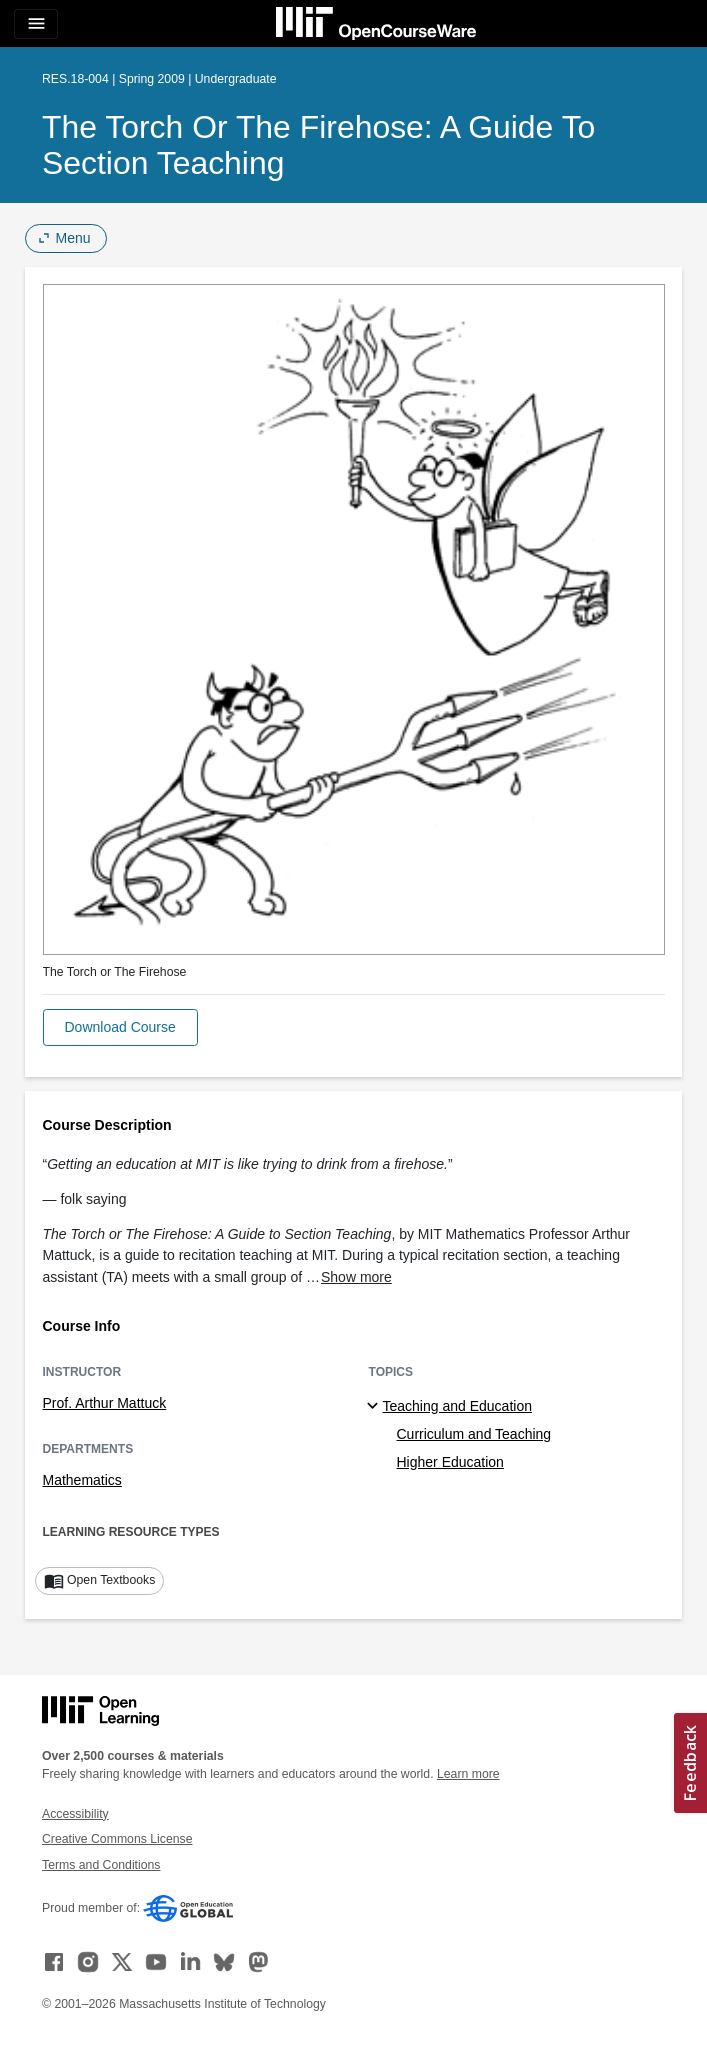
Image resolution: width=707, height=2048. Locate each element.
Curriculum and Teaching (474, 1434)
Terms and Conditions (101, 1865)
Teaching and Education (457, 1406)
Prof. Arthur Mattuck (105, 1403)
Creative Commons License (117, 1839)
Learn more (468, 1774)
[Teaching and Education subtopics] (375, 1407)
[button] (120, 1027)
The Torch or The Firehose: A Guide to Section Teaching (318, 145)
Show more (356, 1277)
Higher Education (450, 1462)
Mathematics (82, 1480)
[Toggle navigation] (36, 24)
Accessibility (75, 1814)
